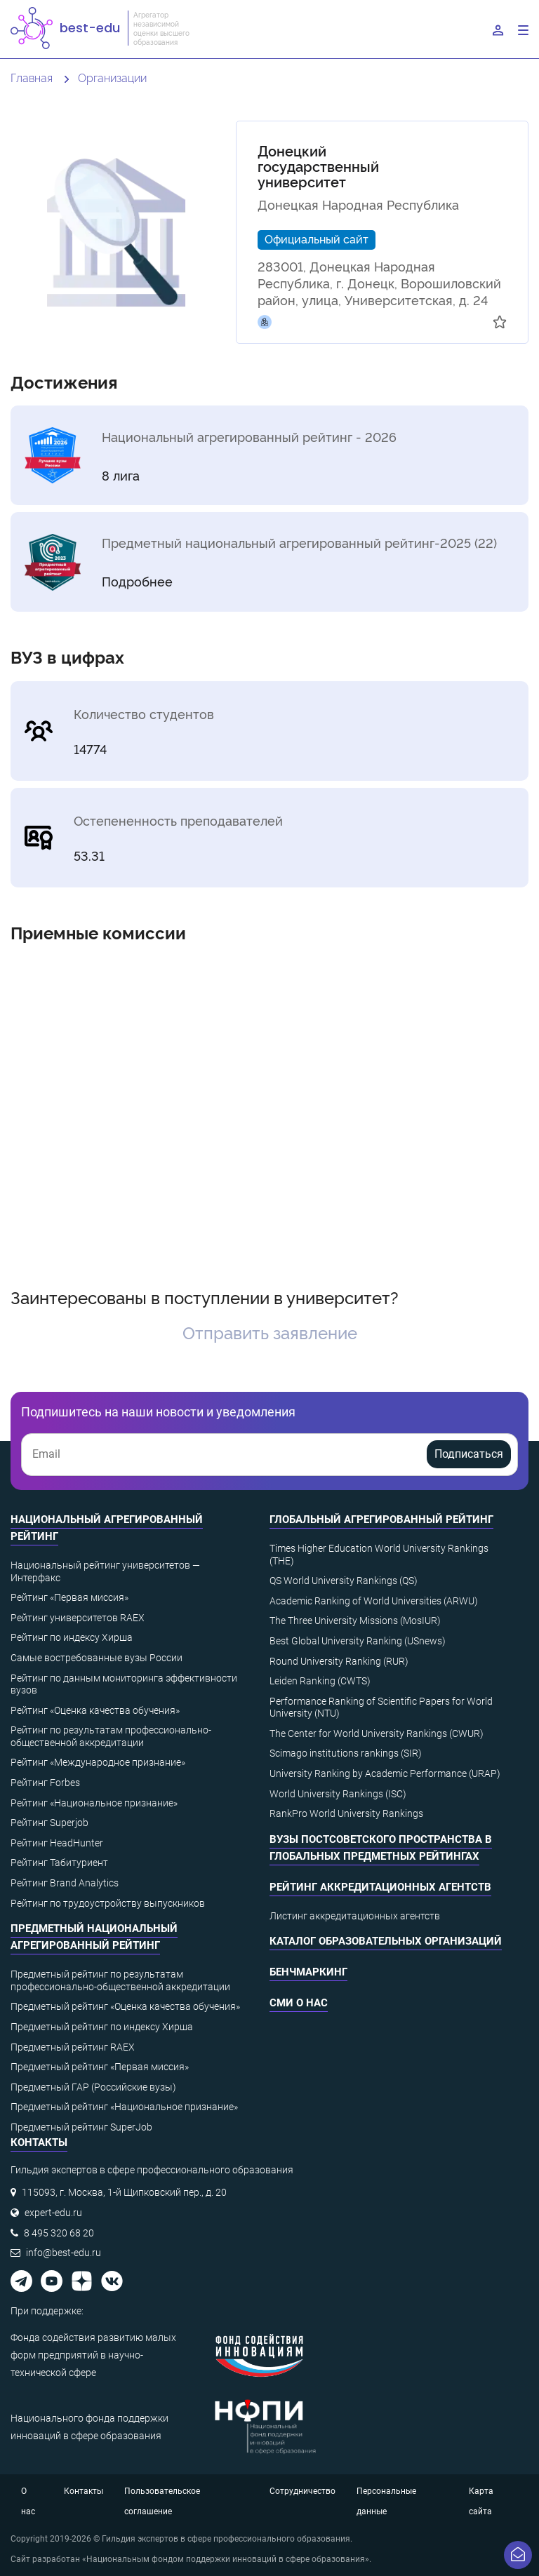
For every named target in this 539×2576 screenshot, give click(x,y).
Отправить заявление (269, 1332)
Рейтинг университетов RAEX (78, 1617)
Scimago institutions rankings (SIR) (346, 1753)
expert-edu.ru (53, 2212)
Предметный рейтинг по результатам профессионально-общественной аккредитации (120, 1980)
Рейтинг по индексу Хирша (72, 1637)
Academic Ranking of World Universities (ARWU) (374, 1600)
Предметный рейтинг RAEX (73, 2047)
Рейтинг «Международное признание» (98, 1762)
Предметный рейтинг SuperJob (81, 2127)
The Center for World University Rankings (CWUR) (377, 1733)
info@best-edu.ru (63, 2252)
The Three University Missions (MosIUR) (355, 1620)
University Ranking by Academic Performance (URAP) (385, 1773)
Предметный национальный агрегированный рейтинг (94, 1937)
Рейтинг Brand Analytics (65, 1883)
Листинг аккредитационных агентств (355, 1915)
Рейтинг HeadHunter (57, 1843)
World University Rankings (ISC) (338, 1793)
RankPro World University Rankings (346, 1813)
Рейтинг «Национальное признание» (94, 1803)
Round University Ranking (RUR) (339, 1661)
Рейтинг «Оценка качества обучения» (95, 1710)
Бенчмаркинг (308, 1972)
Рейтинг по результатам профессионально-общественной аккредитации (111, 1736)
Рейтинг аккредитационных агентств (380, 1887)
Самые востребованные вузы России (96, 1657)
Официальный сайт (316, 238)
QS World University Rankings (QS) (344, 1580)
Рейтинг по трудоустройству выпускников (108, 1903)
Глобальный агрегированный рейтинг (381, 1519)
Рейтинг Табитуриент (59, 1862)
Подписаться (468, 1454)
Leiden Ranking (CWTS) (320, 1680)
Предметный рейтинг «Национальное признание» (124, 2106)
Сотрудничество (302, 2491)
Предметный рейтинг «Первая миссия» (100, 2066)
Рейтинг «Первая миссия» (69, 1597)
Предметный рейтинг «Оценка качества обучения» (125, 2006)
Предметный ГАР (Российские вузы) (93, 2087)
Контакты (83, 2491)
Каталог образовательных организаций (386, 1941)
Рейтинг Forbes (45, 1782)
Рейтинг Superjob (49, 1822)
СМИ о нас (299, 2003)
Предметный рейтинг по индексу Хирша (102, 2026)
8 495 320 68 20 (59, 2233)
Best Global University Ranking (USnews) (358, 1640)
